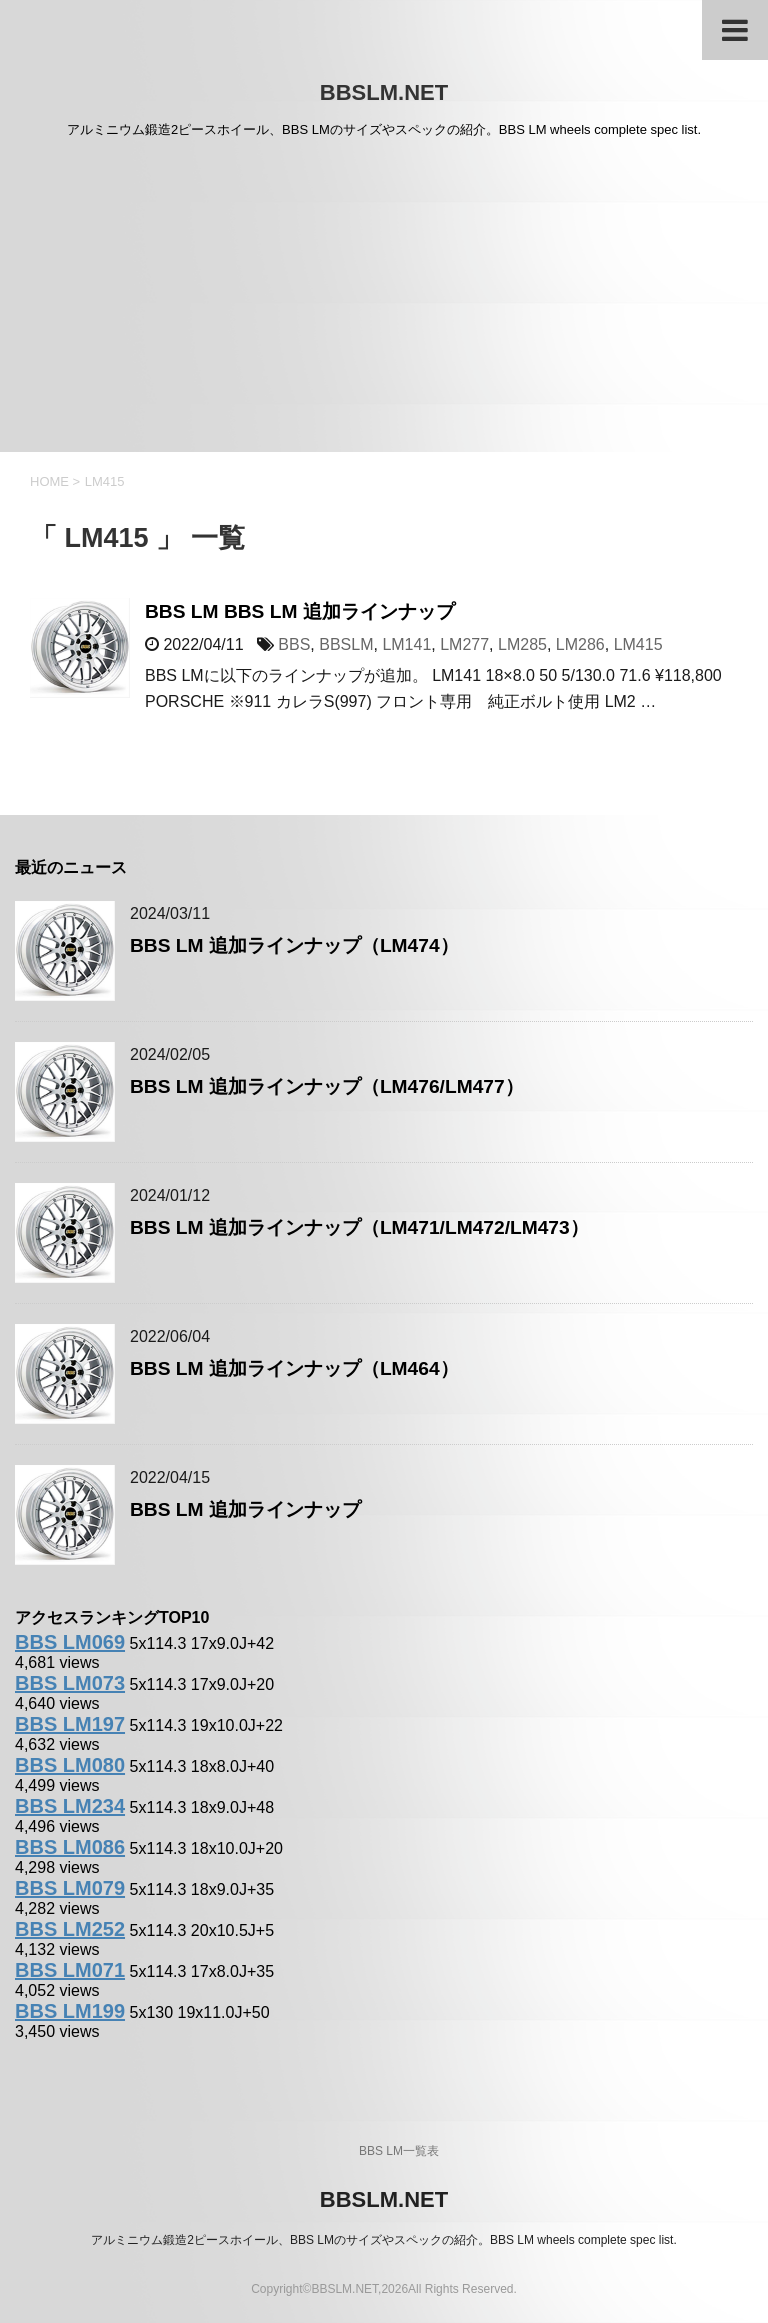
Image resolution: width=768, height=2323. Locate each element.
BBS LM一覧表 (399, 2151)
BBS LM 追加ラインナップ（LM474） (294, 945)
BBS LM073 (70, 1683)
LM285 (522, 644)
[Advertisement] (384, 302)
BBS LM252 (70, 1929)
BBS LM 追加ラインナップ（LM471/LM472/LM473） (359, 1227)
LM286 (580, 644)
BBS (294, 644)
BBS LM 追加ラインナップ (245, 1509)
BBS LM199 (70, 2011)
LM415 (638, 644)
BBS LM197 (70, 1724)
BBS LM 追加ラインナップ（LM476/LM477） (327, 1086)
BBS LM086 (70, 1847)
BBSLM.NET (384, 92)
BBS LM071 (70, 1970)
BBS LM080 (70, 1765)
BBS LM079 (70, 1888)
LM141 (406, 644)
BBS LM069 (70, 1642)
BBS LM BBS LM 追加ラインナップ (300, 611)
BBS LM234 (70, 1806)
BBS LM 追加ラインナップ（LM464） (294, 1368)
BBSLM (346, 644)
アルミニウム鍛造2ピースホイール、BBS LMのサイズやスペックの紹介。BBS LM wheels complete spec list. (383, 2240)
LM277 (464, 644)
